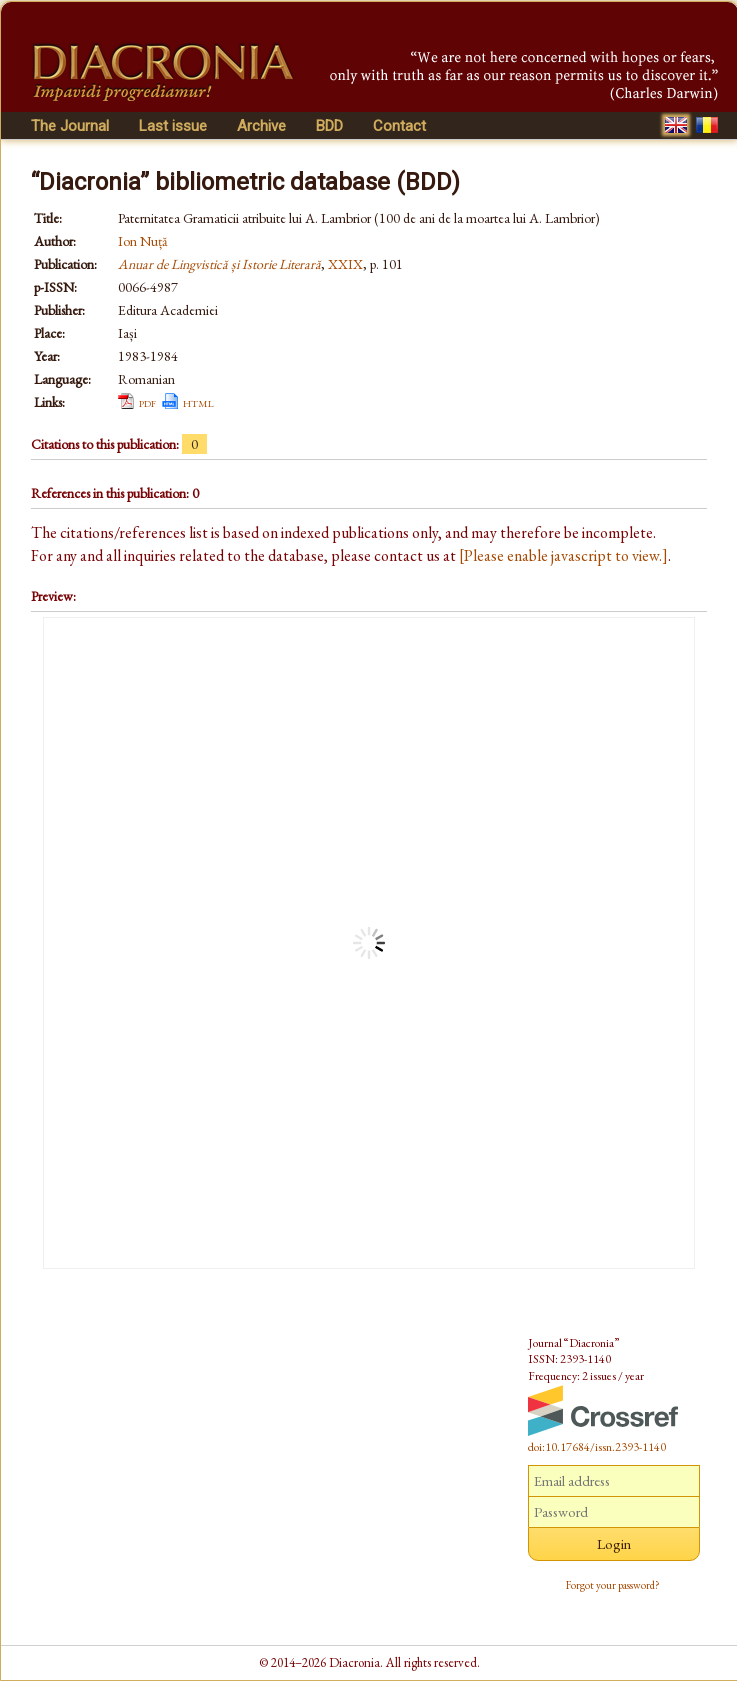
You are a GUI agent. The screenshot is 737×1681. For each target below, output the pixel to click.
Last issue (173, 126)
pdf (147, 402)
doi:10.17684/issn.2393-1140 (597, 1447)
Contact (399, 126)
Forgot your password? (613, 1585)
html (198, 402)
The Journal (70, 126)
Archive (261, 126)
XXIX (345, 264)
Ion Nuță (143, 241)
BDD (329, 126)
